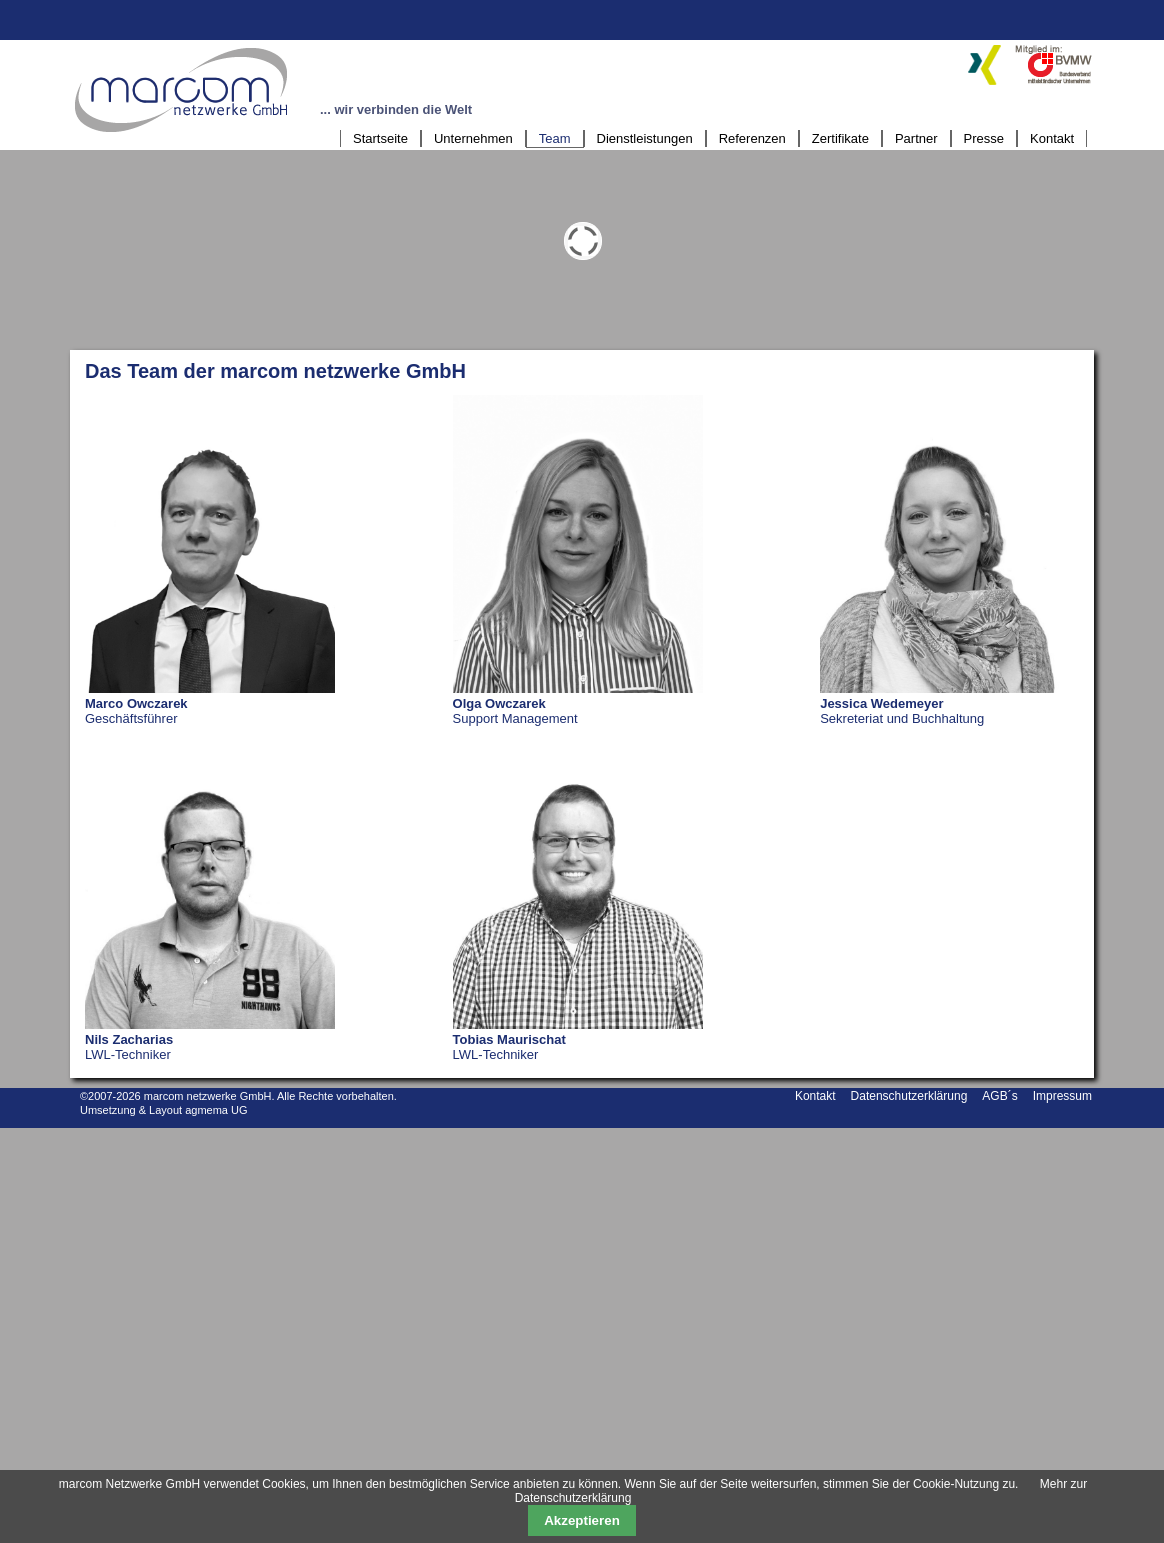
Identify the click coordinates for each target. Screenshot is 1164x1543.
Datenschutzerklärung (909, 1096)
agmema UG (216, 1110)
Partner (916, 138)
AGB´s (999, 1096)
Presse (984, 138)
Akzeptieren (582, 1520)
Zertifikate (840, 138)
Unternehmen (473, 138)
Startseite (380, 138)
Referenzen (752, 138)
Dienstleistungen (645, 138)
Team (555, 138)
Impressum (1062, 1096)
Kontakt (1052, 138)
